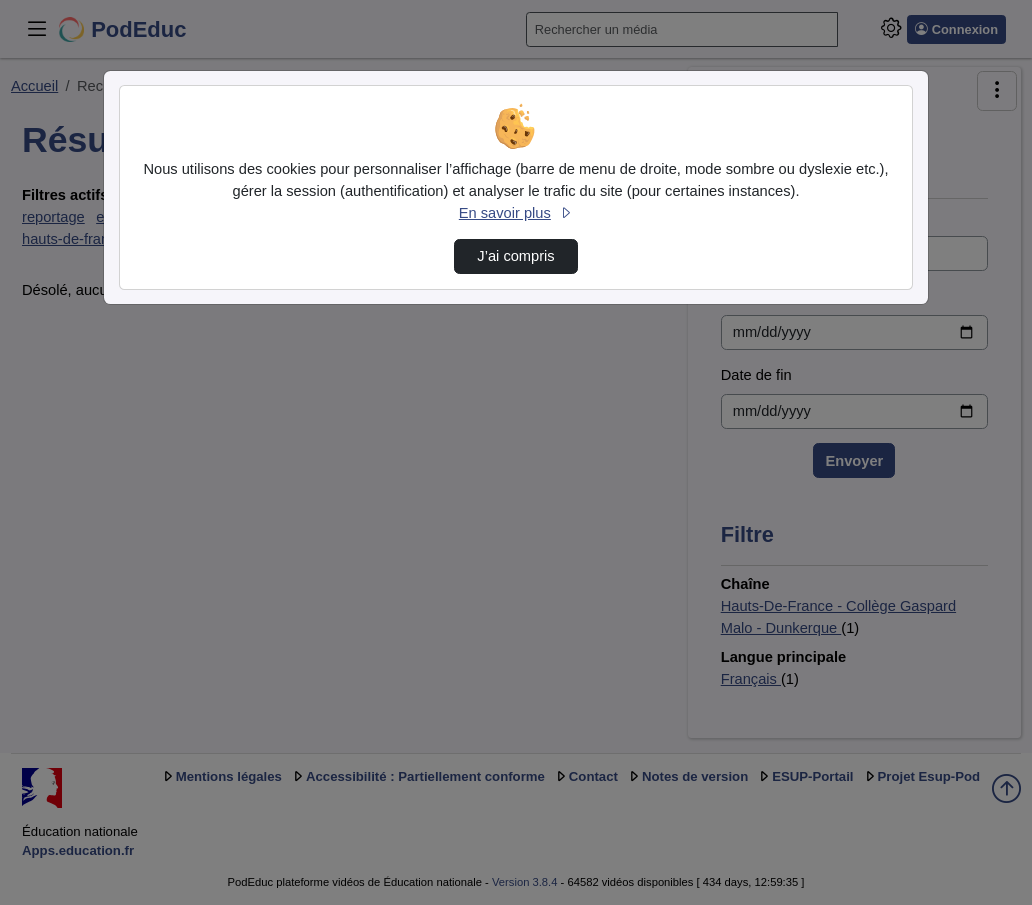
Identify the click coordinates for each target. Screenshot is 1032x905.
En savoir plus (516, 213)
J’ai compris (515, 256)
